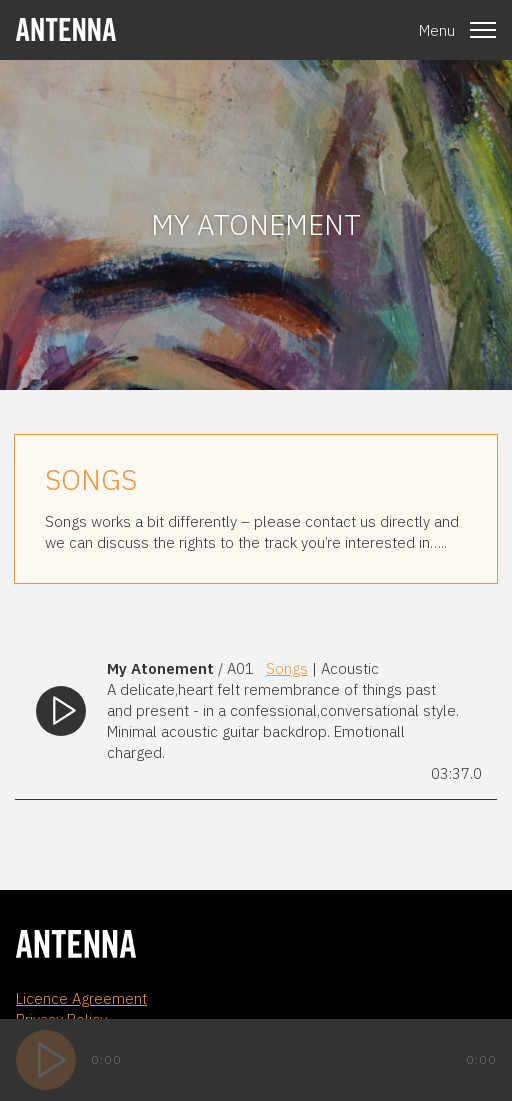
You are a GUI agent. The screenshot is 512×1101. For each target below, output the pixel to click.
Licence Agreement (81, 998)
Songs (287, 668)
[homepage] (66, 29)
